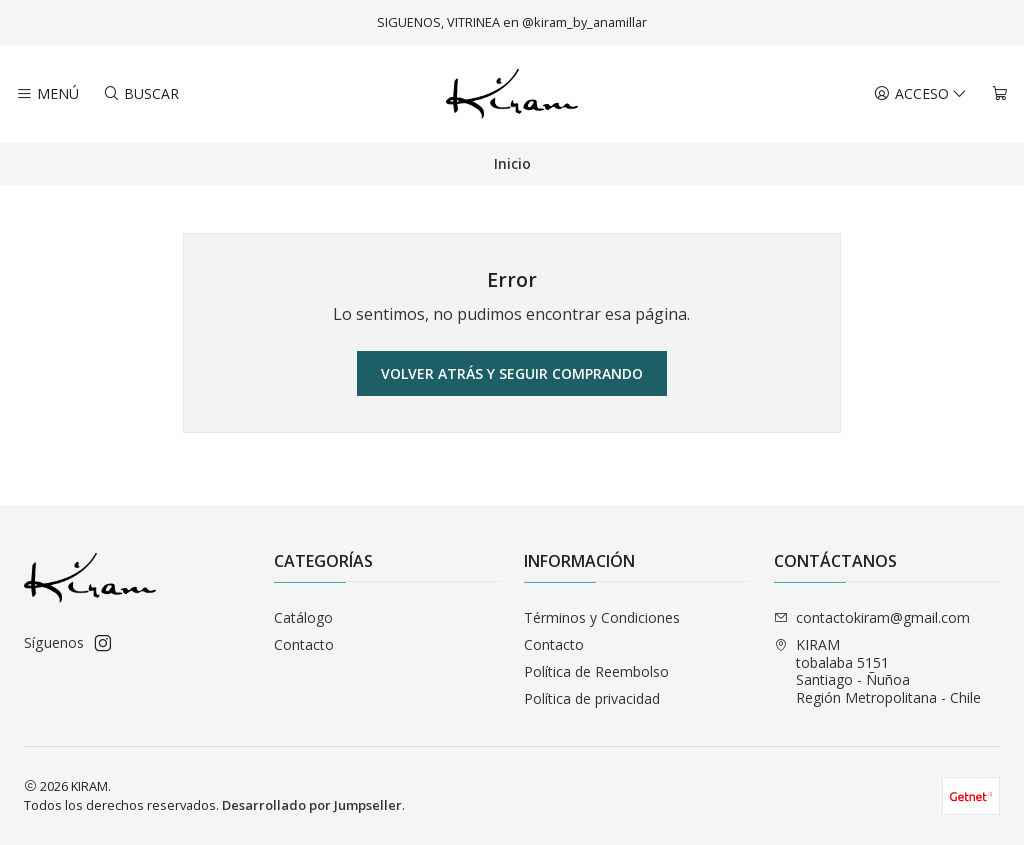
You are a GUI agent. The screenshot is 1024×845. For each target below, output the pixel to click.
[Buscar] (140, 94)
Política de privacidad (592, 698)
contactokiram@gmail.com (872, 617)
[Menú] (47, 94)
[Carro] (1000, 94)
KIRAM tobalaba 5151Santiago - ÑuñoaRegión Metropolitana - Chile (877, 671)
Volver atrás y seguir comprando (512, 373)
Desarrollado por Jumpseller (312, 805)
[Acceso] (920, 94)
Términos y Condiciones (602, 617)
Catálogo (303, 617)
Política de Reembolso (596, 671)
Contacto (304, 644)
